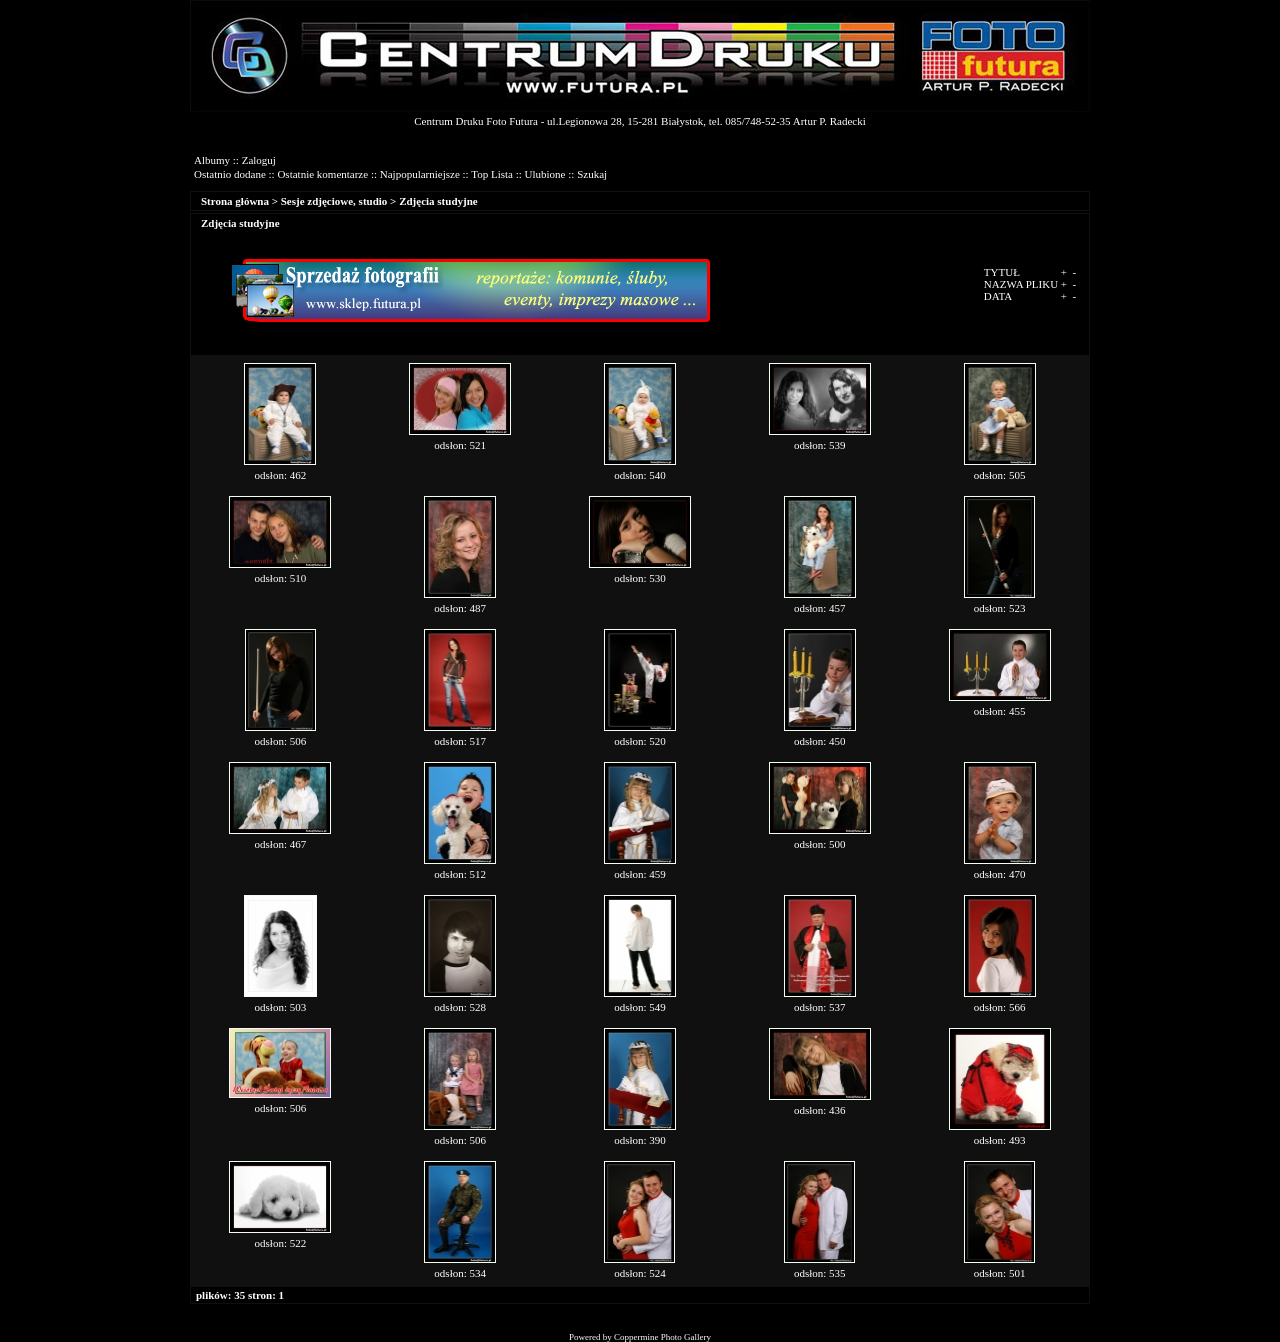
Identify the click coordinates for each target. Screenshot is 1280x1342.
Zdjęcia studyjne (438, 201)
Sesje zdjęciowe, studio (334, 201)
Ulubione (545, 174)
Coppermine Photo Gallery (662, 1337)
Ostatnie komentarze (322, 174)
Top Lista (492, 174)
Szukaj (592, 174)
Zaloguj (259, 160)
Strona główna (235, 201)
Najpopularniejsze (420, 174)
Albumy (212, 160)
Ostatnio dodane (230, 174)
